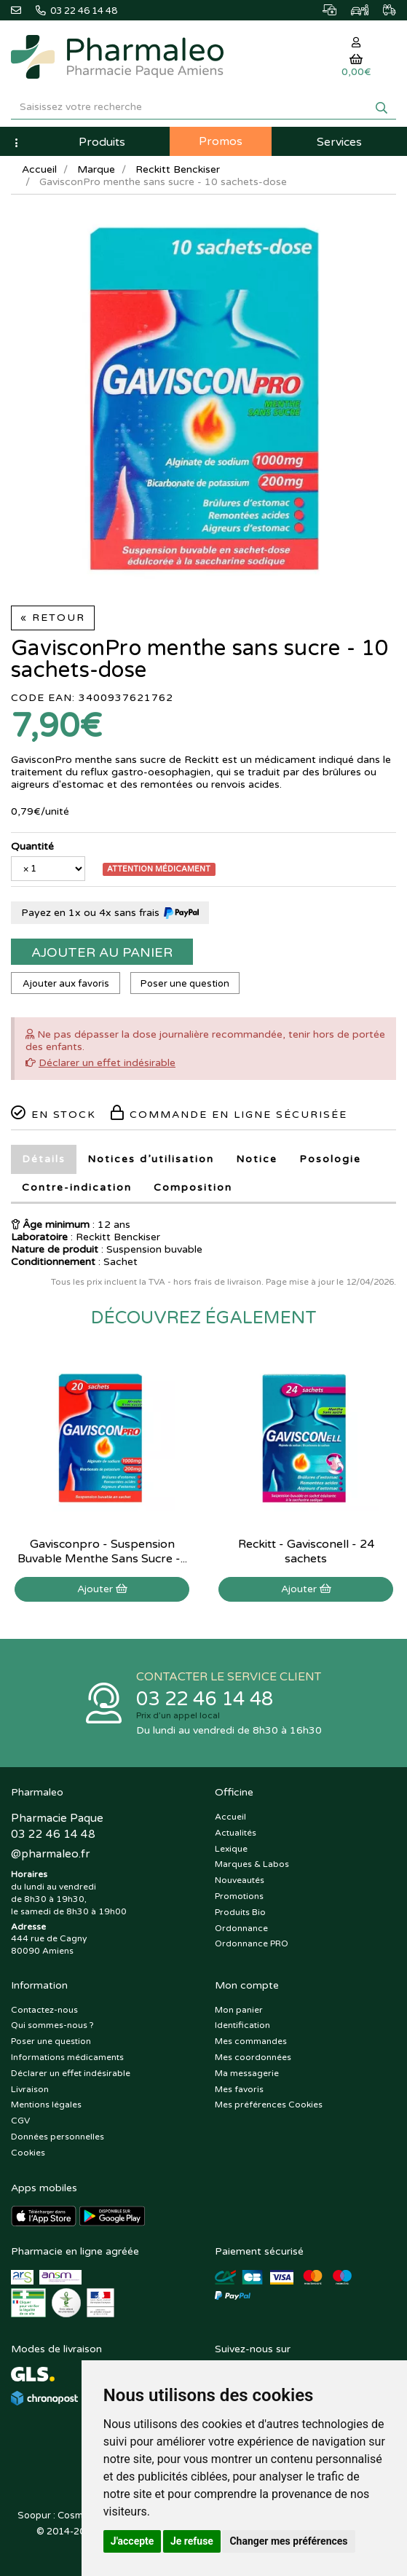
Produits (102, 142)
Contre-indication (77, 1187)
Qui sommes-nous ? (52, 2025)
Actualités (235, 1833)
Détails (44, 1159)
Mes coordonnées (253, 2057)
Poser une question (185, 984)
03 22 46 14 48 (204, 1699)
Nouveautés (239, 1880)
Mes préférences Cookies (269, 2104)
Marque (96, 169)
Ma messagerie (247, 2073)
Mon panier (239, 2010)
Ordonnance (241, 1928)
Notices (150, 1159)
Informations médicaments (67, 2057)
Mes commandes (251, 2041)
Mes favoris (239, 2089)
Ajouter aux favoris (66, 984)
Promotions (239, 1896)
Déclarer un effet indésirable (107, 1063)
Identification (242, 2025)
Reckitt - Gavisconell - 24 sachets (306, 1551)
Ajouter (102, 1589)
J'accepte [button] (132, 2541)
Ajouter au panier (102, 952)
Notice (256, 1159)
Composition (193, 1187)
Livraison (30, 2089)
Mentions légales (46, 2104)
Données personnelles (57, 2136)
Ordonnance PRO (251, 1943)
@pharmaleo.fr (50, 1853)
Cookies (28, 2153)
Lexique (231, 1849)
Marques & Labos (252, 1864)
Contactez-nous (44, 2010)
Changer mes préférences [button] (288, 2541)
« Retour (52, 617)
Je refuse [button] (191, 2541)
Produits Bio (240, 1912)
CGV (20, 2120)
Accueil (39, 169)
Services (339, 142)
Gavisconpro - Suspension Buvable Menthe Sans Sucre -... (102, 1551)
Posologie (330, 1159)
